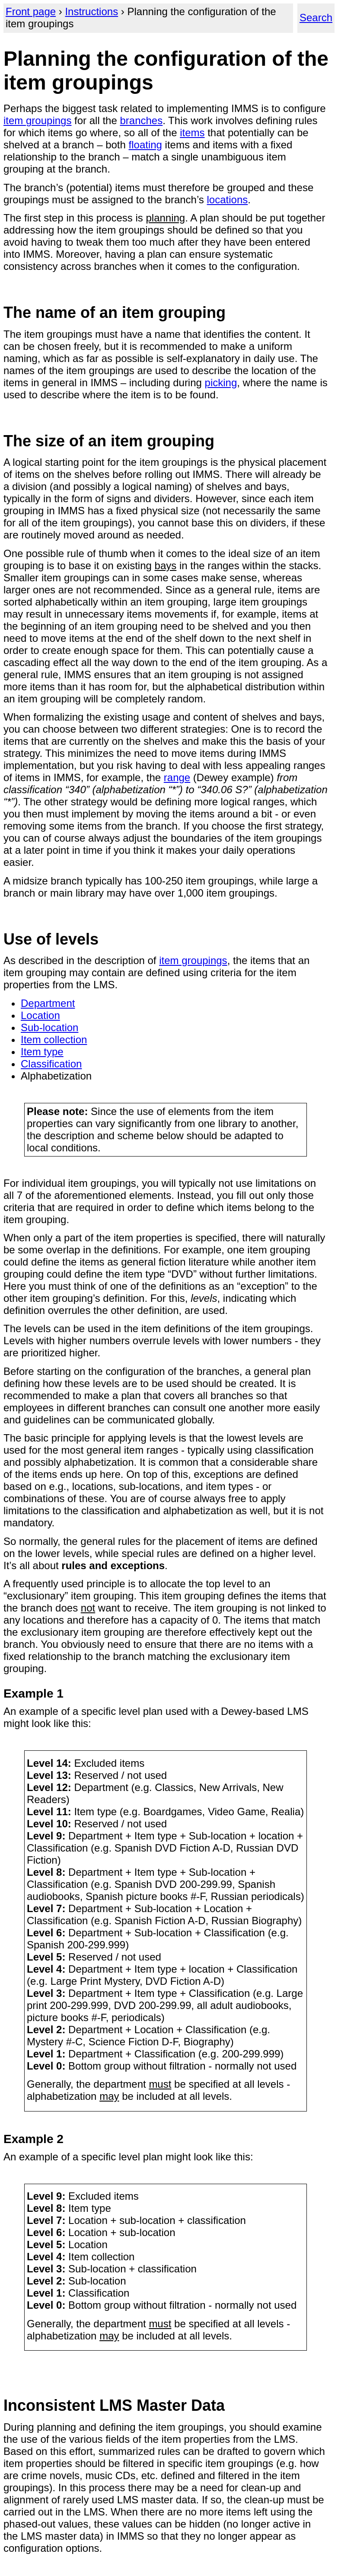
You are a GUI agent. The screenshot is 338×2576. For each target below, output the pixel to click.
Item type (42, 1051)
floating (145, 145)
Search (316, 17)
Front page (31, 11)
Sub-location (49, 1027)
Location (40, 1015)
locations (227, 199)
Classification (51, 1064)
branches (141, 120)
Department (48, 1003)
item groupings (37, 120)
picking (221, 382)
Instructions (91, 11)
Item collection (54, 1039)
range (177, 777)
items (192, 132)
